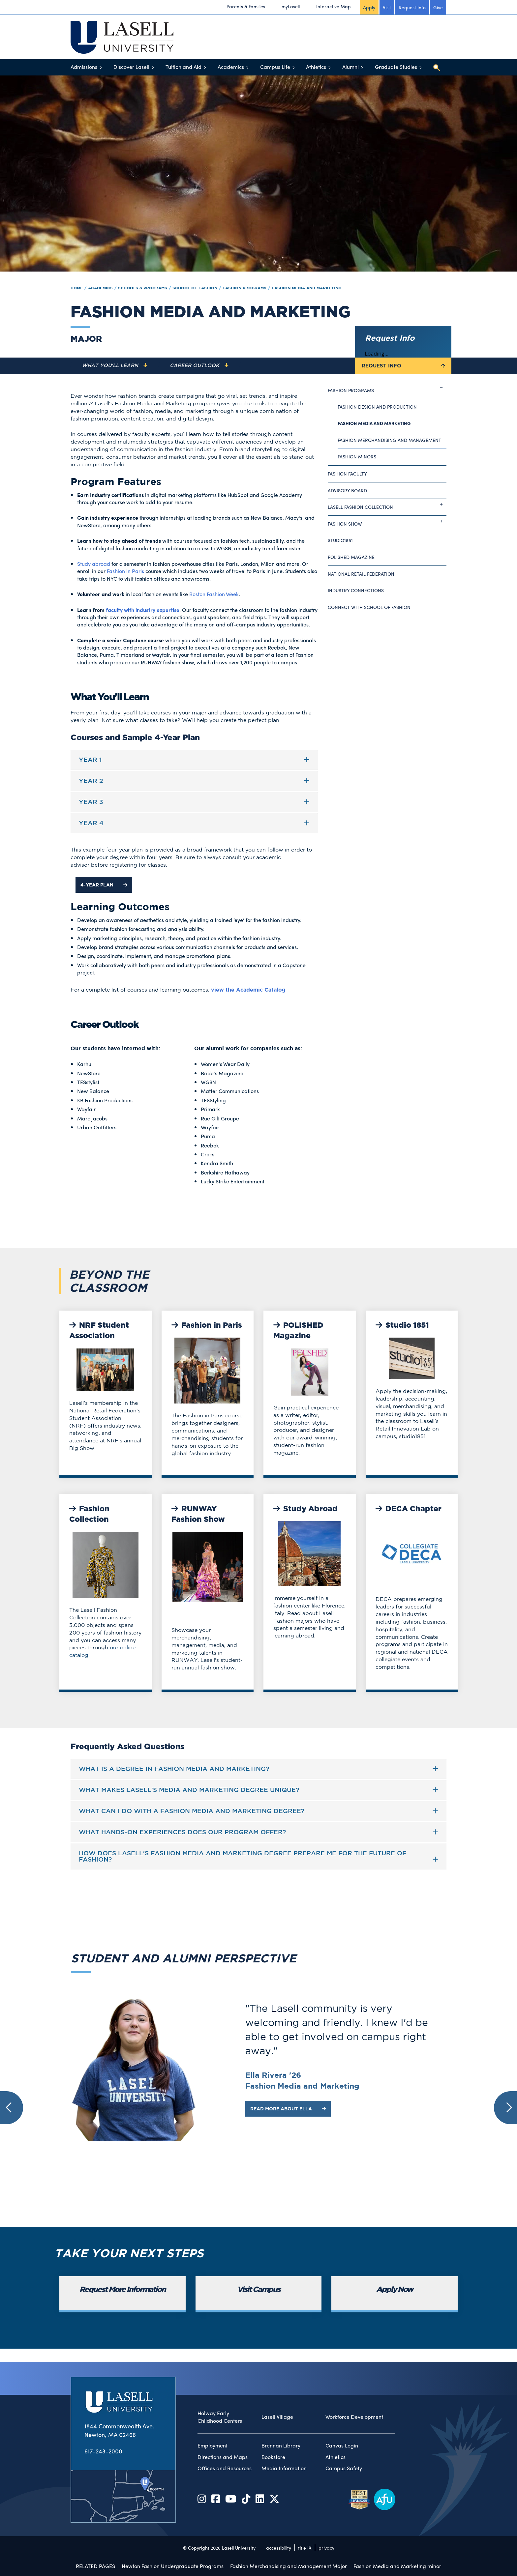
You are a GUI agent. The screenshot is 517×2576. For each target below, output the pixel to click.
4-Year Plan (103, 884)
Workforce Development (354, 2416)
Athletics (316, 67)
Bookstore (273, 2457)
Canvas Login (341, 2445)
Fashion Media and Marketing (306, 287)
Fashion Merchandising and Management (389, 440)
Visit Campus (258, 2290)
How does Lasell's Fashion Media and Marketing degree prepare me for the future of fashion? (242, 1856)
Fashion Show (387, 521)
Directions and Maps (223, 2457)
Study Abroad (305, 1509)
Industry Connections (356, 590)
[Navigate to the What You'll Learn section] (115, 366)
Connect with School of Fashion (369, 607)
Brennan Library (280, 2445)
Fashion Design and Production (377, 406)
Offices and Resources (225, 2468)
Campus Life (275, 67)
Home (77, 287)
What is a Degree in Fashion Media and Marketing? (174, 1769)
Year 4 (91, 823)
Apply (369, 7)
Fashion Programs (244, 287)
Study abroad (93, 563)
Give (438, 7)
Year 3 (91, 802)
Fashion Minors (357, 456)
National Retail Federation (361, 573)
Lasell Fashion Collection (387, 504)
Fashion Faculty (347, 473)
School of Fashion (194, 287)
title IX (305, 2547)
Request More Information (122, 2290)
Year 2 (91, 781)
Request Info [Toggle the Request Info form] (403, 365)
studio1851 (340, 540)
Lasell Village (277, 2416)
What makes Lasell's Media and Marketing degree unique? (189, 1790)
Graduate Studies (396, 67)
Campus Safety (343, 2468)
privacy (326, 2547)
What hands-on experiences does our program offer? (182, 1832)
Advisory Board (347, 490)
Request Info (412, 7)
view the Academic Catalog (248, 990)
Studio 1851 (402, 1325)
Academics (231, 67)
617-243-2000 (103, 2451)
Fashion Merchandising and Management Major (288, 2566)
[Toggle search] (436, 67)
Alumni (350, 67)
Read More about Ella (288, 2108)
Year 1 (90, 760)
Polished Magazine (351, 557)
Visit (387, 7)
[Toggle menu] (100, 67)
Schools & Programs (142, 287)
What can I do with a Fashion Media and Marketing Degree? (191, 1811)
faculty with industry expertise (142, 610)
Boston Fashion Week (214, 594)
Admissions (84, 67)
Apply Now (394, 2290)
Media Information (284, 2468)
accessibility (278, 2547)
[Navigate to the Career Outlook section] (199, 366)
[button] (11, 2107)
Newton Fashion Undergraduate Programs (173, 2566)
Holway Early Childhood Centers (220, 2417)
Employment (213, 2445)
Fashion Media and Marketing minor (397, 2566)
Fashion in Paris (125, 571)
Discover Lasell (131, 67)
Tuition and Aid (183, 67)
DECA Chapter (408, 1509)
